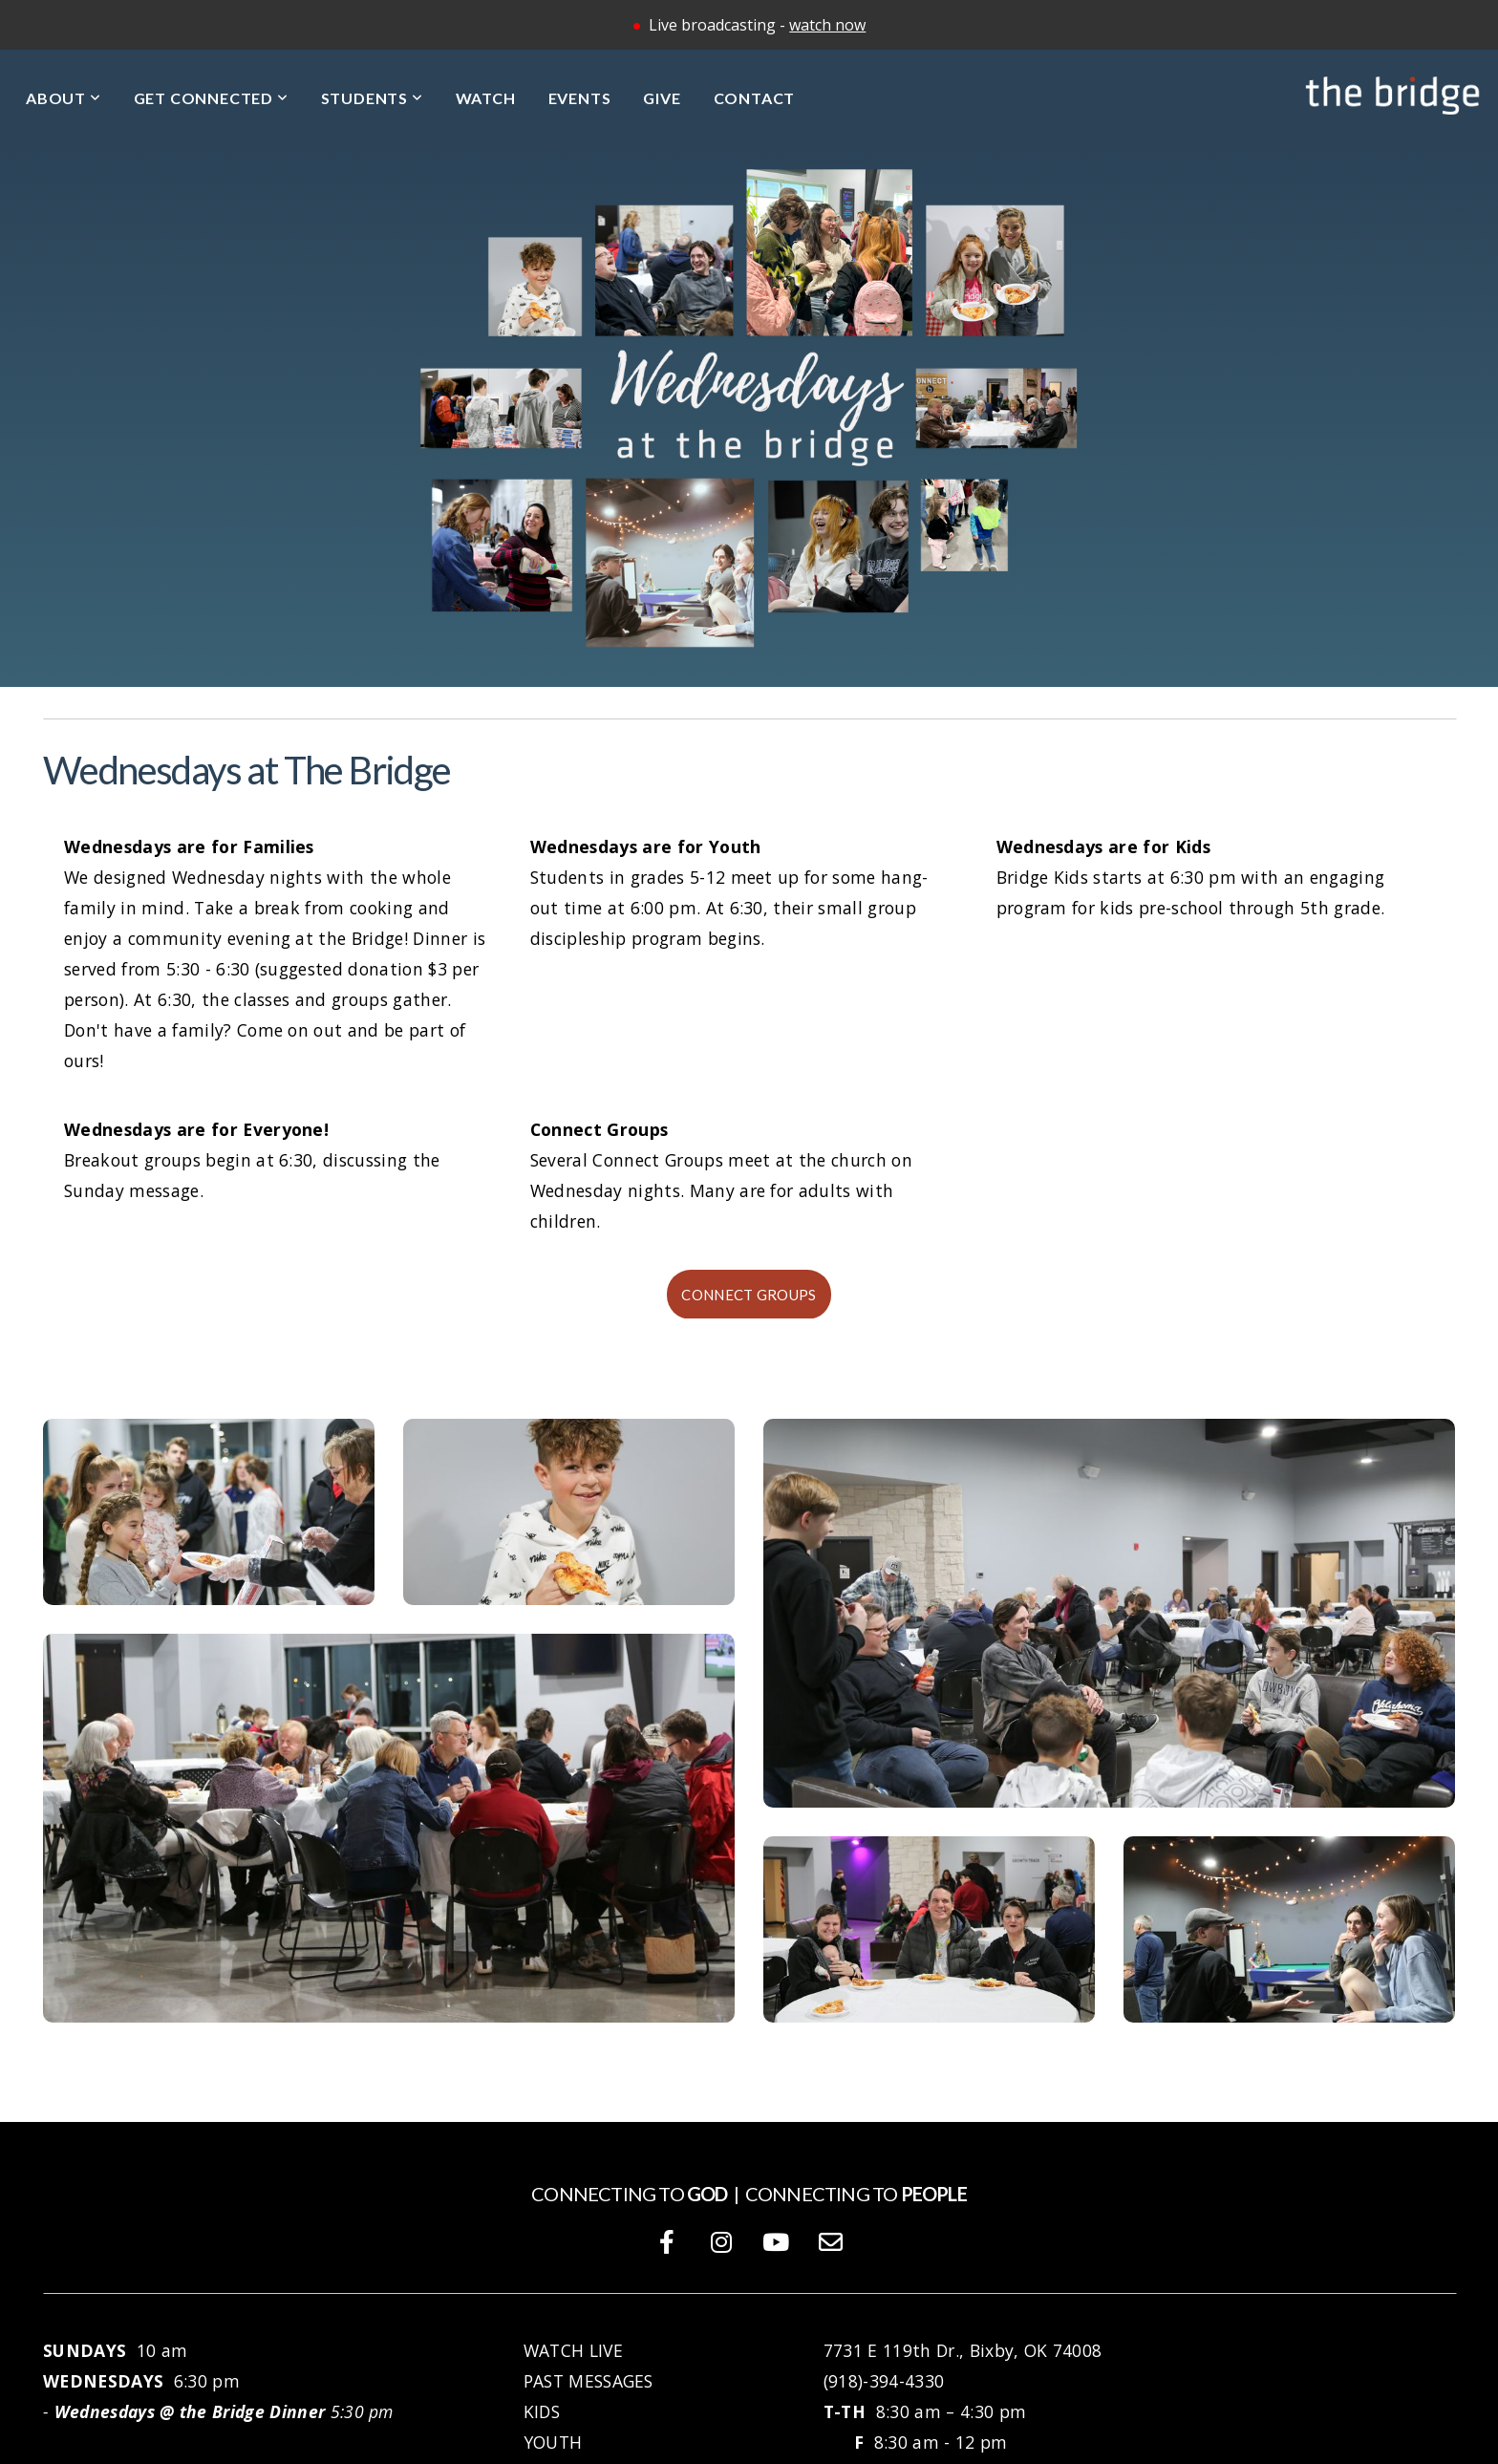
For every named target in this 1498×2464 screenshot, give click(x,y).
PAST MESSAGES (588, 2380)
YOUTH (553, 2442)
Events (579, 98)
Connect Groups (748, 1294)
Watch (486, 98)
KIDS (542, 2411)
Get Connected (211, 98)
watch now (827, 24)
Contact (755, 98)
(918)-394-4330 (884, 2380)
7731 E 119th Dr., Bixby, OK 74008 (963, 2350)
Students (372, 98)
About (63, 98)
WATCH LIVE (576, 2350)
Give (661, 98)
